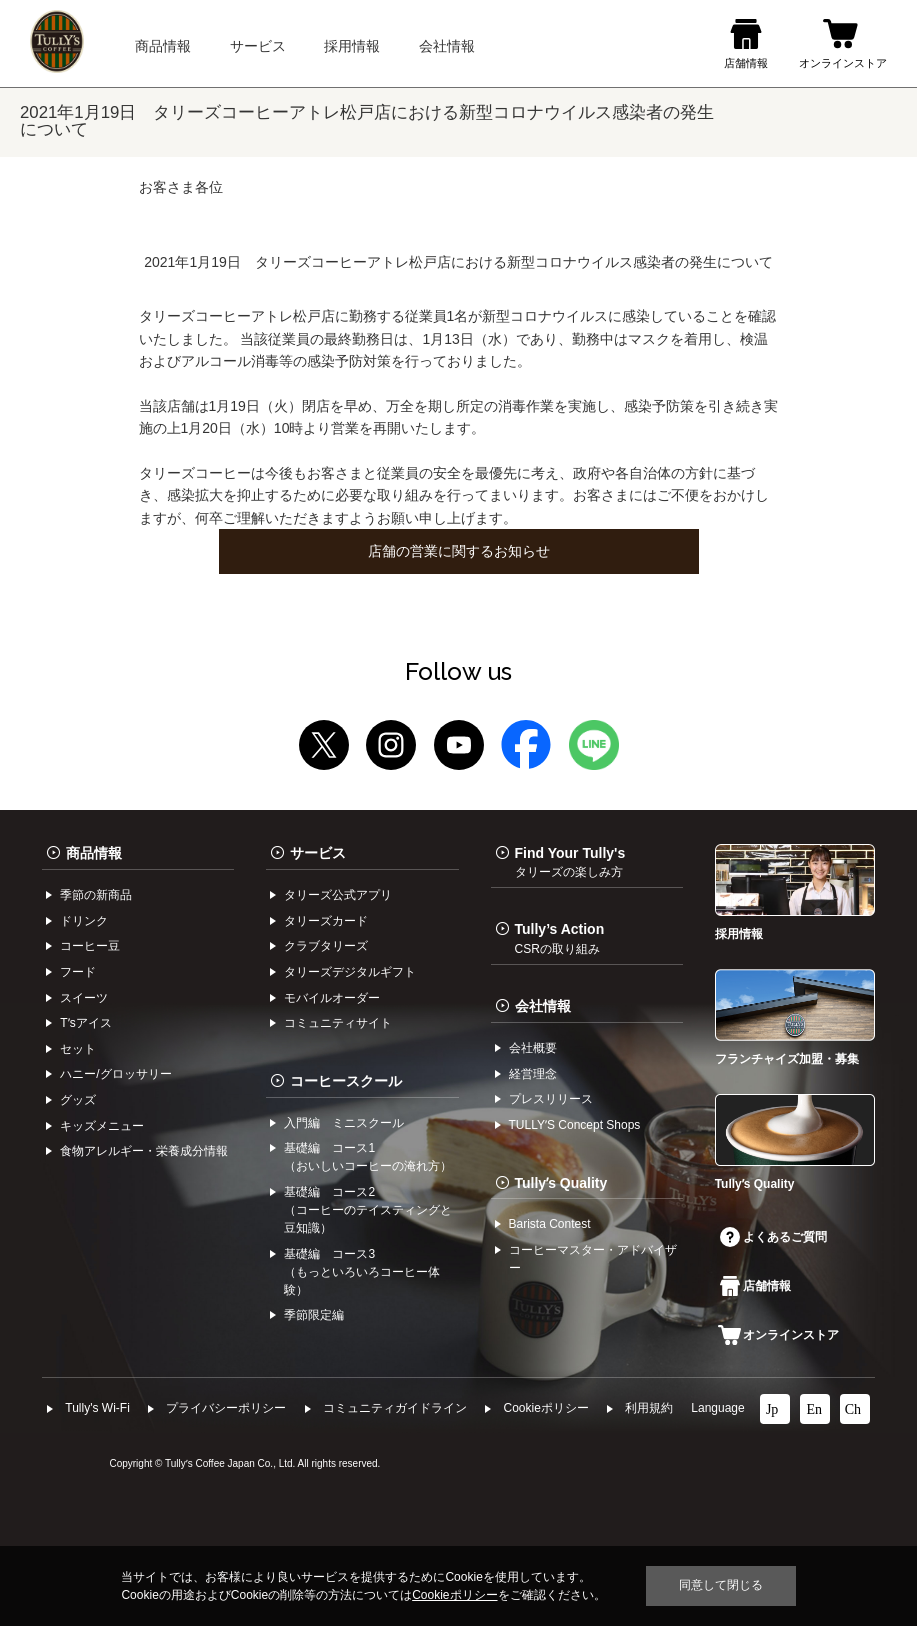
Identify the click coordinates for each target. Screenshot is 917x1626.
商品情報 (94, 853)
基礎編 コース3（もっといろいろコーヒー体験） (362, 1272)
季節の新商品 (96, 895)
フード (78, 972)
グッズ (78, 1100)
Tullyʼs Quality (561, 1183)
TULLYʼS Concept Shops (575, 1125)
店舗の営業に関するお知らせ (459, 551)
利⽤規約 (649, 1408)
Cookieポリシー (545, 1408)
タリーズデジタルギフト (350, 972)
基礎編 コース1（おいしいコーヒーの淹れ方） (368, 1157)
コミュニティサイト (338, 1023)
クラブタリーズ (326, 946)
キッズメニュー (102, 1126)
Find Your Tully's (570, 862)
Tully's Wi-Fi (97, 1408)
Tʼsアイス (85, 1023)
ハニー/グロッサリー (115, 1074)
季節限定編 (314, 1315)
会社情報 (543, 1006)
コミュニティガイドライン (395, 1408)
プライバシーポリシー (226, 1408)
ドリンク (84, 921)
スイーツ (84, 998)
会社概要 (533, 1048)
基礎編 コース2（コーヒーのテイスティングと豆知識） (368, 1210)
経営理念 (533, 1074)
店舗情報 (755, 1286)
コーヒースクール (346, 1081)
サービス (318, 853)
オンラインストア (778, 1335)
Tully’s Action (560, 938)
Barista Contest (550, 1224)
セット (78, 1049)
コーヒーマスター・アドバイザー (593, 1259)
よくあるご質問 (773, 1237)
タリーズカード (326, 921)
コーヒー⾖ (90, 946)
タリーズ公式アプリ (338, 895)
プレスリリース (551, 1099)
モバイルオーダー (332, 998)
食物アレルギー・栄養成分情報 (144, 1151)
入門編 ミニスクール (344, 1123)
